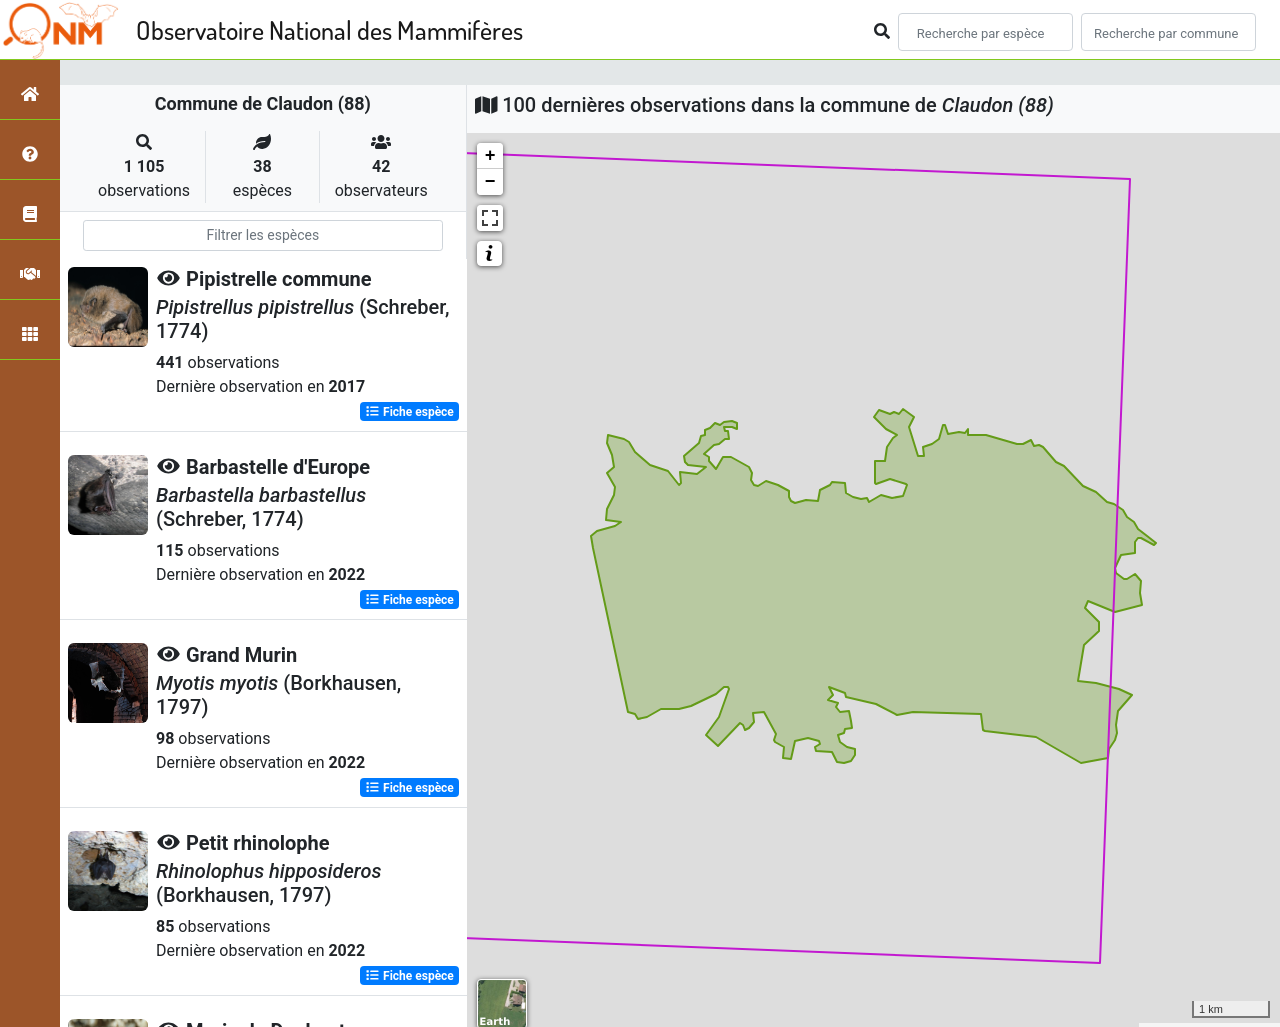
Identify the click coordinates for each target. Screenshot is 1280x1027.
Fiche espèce (409, 412)
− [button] (490, 182)
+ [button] (490, 156)
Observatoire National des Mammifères (329, 29)
